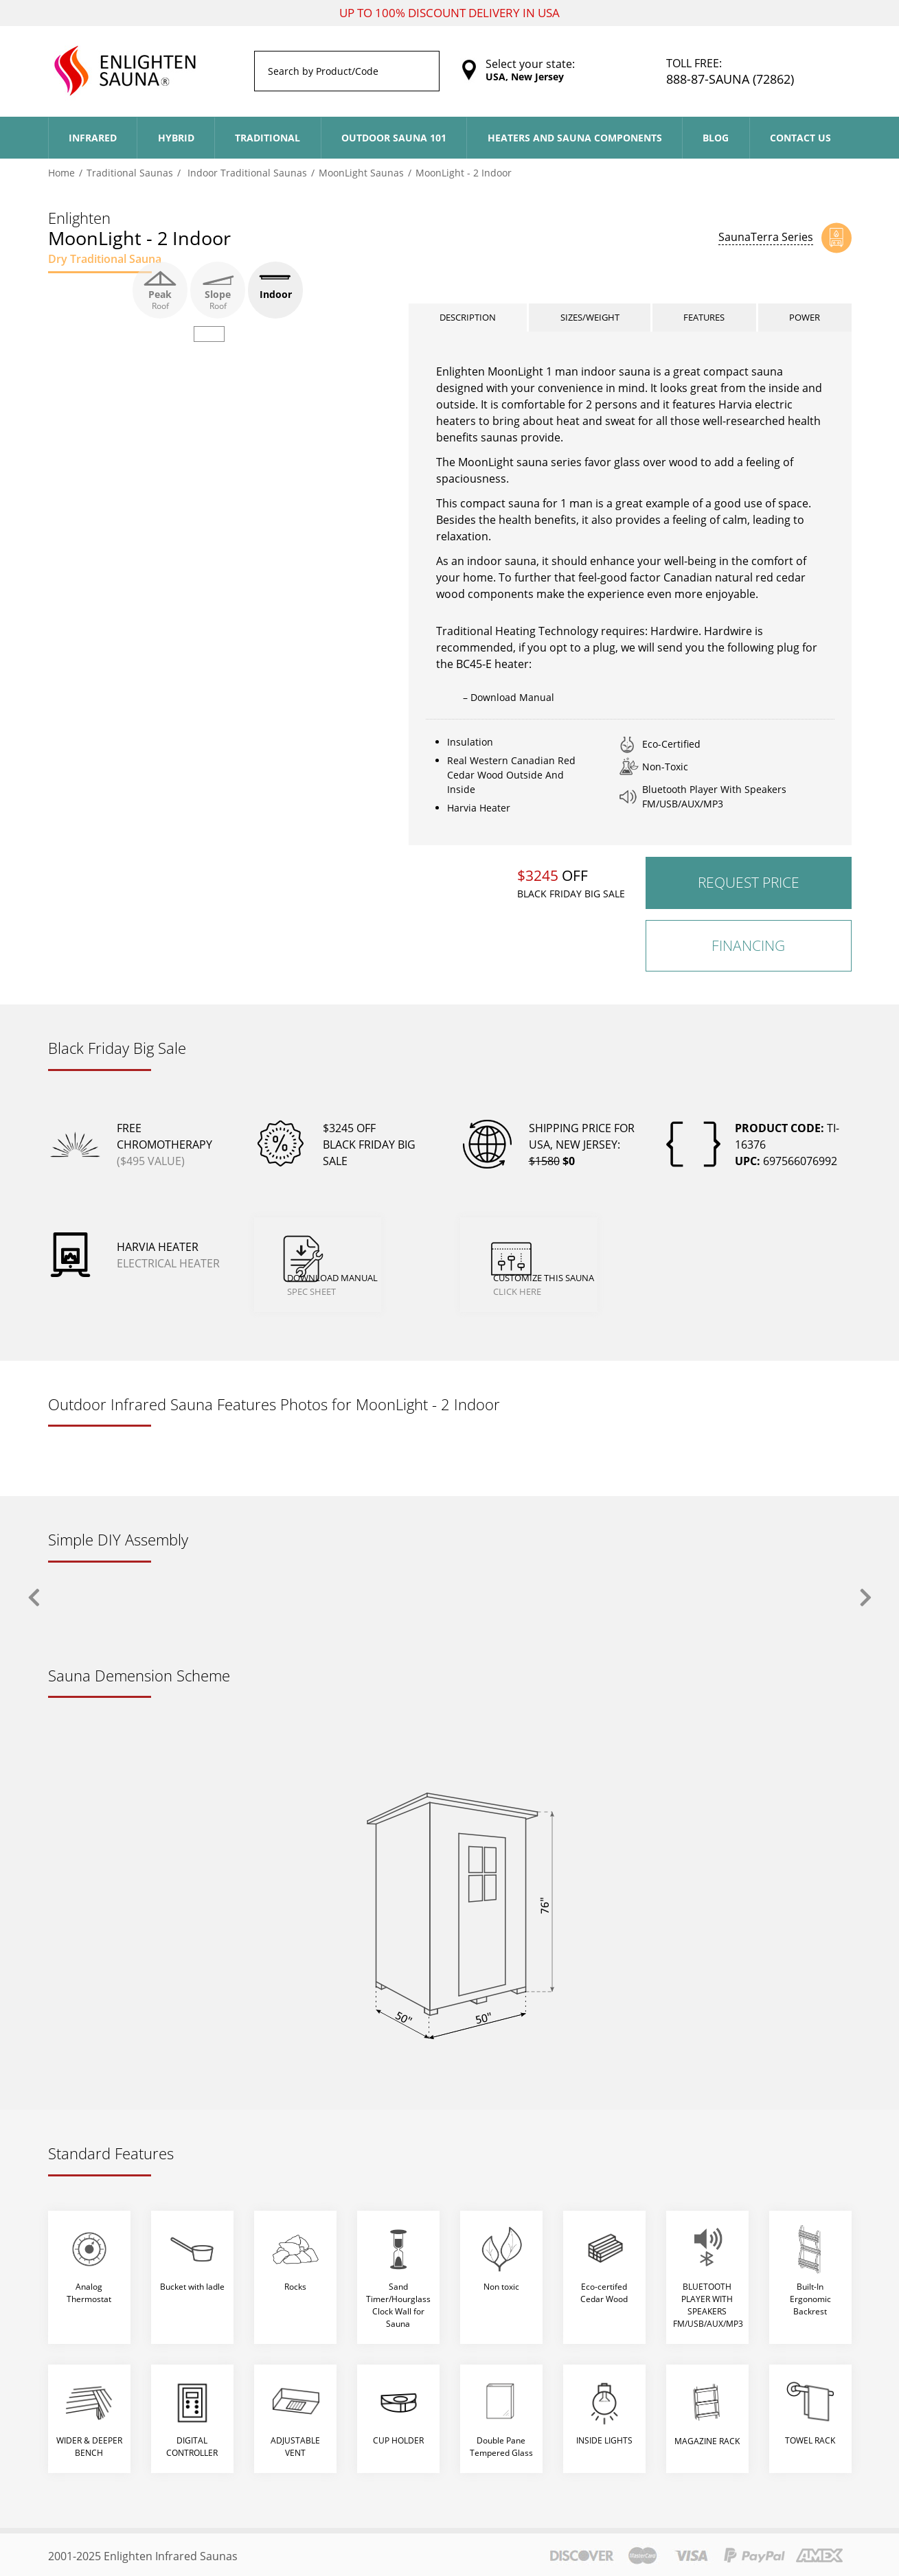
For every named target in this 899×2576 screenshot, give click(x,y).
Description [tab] (468, 323)
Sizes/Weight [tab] (591, 323)
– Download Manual (508, 709)
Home (61, 172)
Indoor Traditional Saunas (246, 172)
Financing (748, 957)
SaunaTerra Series (765, 236)
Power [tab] (806, 323)
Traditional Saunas (130, 172)
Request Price (748, 894)
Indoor (275, 290)
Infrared (93, 137)
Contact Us (800, 137)
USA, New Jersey (525, 76)
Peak (160, 290)
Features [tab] (706, 323)
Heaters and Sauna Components (575, 137)
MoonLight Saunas (361, 172)
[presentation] (34, 1595)
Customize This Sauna (585, 1260)
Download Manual (372, 1260)
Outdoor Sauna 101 (393, 137)
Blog (716, 137)
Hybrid (176, 137)
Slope (217, 290)
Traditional (267, 137)
